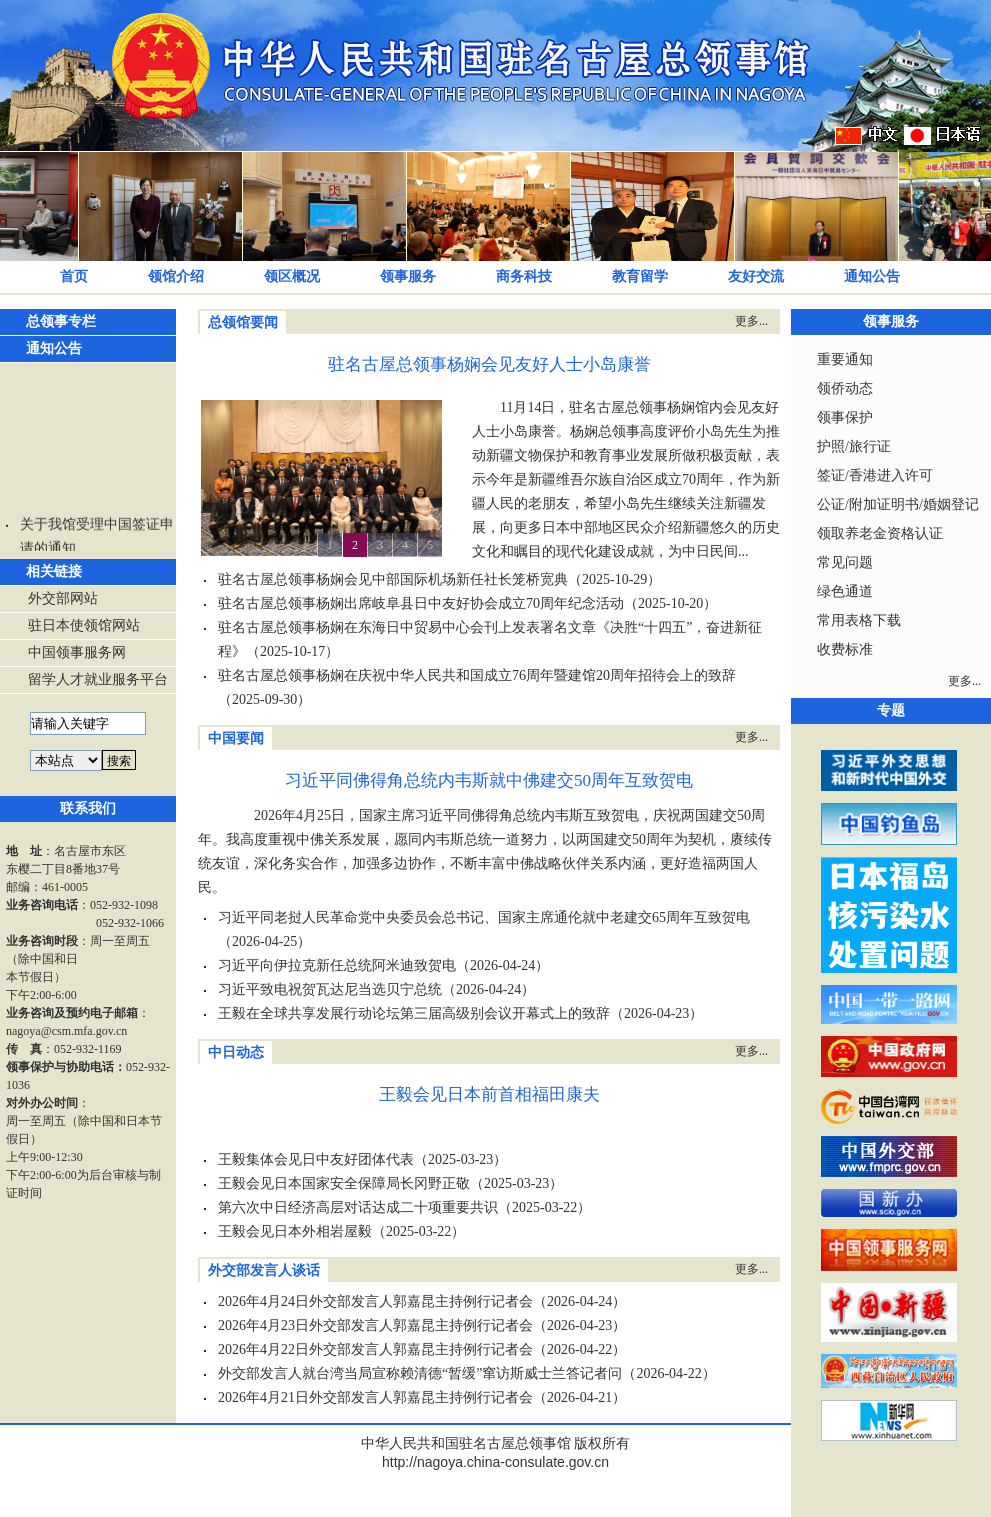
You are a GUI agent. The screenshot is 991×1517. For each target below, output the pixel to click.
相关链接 (54, 571)
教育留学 (640, 276)
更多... (751, 321)
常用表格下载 (859, 620)
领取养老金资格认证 (880, 533)
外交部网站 (63, 598)
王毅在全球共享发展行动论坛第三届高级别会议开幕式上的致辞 (414, 1013)
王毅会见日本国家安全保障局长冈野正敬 (344, 1183)
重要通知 (845, 359)
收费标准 (845, 649)
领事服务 (408, 276)
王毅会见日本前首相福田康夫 (489, 1094)
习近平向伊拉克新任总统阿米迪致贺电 (337, 965)
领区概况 (292, 276)
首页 (74, 276)
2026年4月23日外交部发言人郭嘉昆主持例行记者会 (375, 1325)
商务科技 (524, 276)
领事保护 (845, 417)
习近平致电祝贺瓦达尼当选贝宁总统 (330, 989)
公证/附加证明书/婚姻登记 (898, 504)
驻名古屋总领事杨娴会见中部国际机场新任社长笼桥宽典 (393, 579)
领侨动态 (845, 388)
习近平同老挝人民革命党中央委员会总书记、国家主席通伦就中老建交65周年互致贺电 (484, 917)
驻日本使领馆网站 (84, 625)
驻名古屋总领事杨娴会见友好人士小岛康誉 (489, 364)
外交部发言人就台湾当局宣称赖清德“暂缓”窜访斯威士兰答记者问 (420, 1373)
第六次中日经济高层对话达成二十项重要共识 (358, 1207)
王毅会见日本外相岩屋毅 (295, 1231)
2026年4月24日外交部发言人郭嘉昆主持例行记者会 (375, 1301)
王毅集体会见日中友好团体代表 (316, 1159)
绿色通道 (845, 591)
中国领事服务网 (77, 652)
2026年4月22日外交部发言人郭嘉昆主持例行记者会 (375, 1349)
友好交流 (756, 276)
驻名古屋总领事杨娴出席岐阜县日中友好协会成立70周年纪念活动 (421, 603)
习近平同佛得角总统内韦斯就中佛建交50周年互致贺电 (489, 780)
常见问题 (845, 562)
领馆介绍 (176, 276)
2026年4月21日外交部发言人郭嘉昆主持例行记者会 (375, 1397)
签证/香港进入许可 (875, 475)
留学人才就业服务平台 (98, 679)
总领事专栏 (61, 321)
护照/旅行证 (854, 446)
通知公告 (872, 276)
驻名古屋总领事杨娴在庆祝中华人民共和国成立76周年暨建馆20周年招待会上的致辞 (477, 675)
